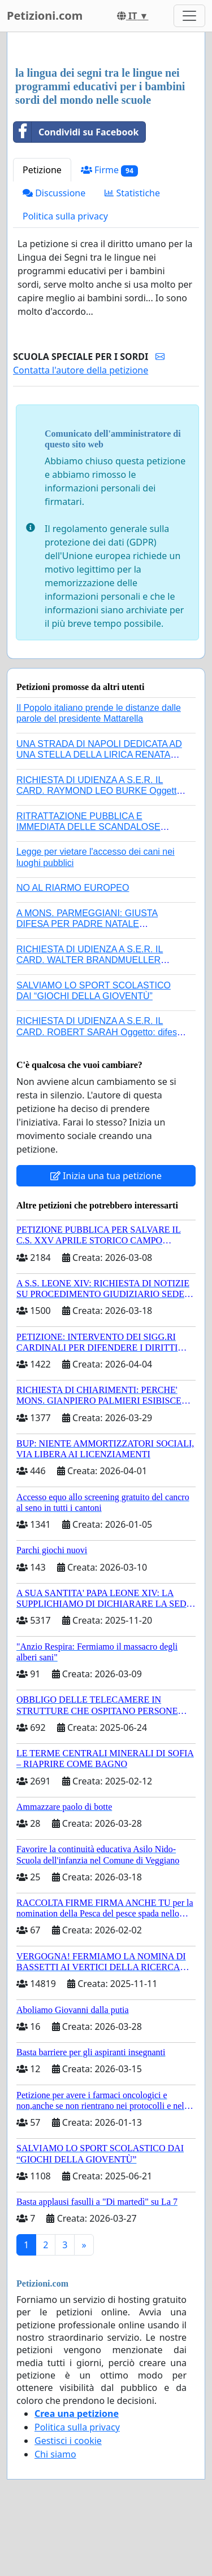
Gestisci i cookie (68, 2440)
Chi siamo (55, 2454)
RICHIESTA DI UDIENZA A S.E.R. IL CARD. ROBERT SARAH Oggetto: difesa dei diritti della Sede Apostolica (99, 1031)
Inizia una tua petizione (106, 1176)
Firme (109, 170)
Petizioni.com (45, 15)
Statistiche (132, 193)
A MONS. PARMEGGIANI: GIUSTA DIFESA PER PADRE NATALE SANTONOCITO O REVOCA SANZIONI (97, 923)
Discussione (54, 193)
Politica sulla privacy (65, 216)
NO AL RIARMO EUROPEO (72, 888)
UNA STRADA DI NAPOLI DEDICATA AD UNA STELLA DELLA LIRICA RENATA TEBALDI (99, 754)
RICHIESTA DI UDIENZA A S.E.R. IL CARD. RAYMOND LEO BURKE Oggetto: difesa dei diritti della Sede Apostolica (100, 790)
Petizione (42, 170)
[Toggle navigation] (189, 16)
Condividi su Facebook (76, 132)
